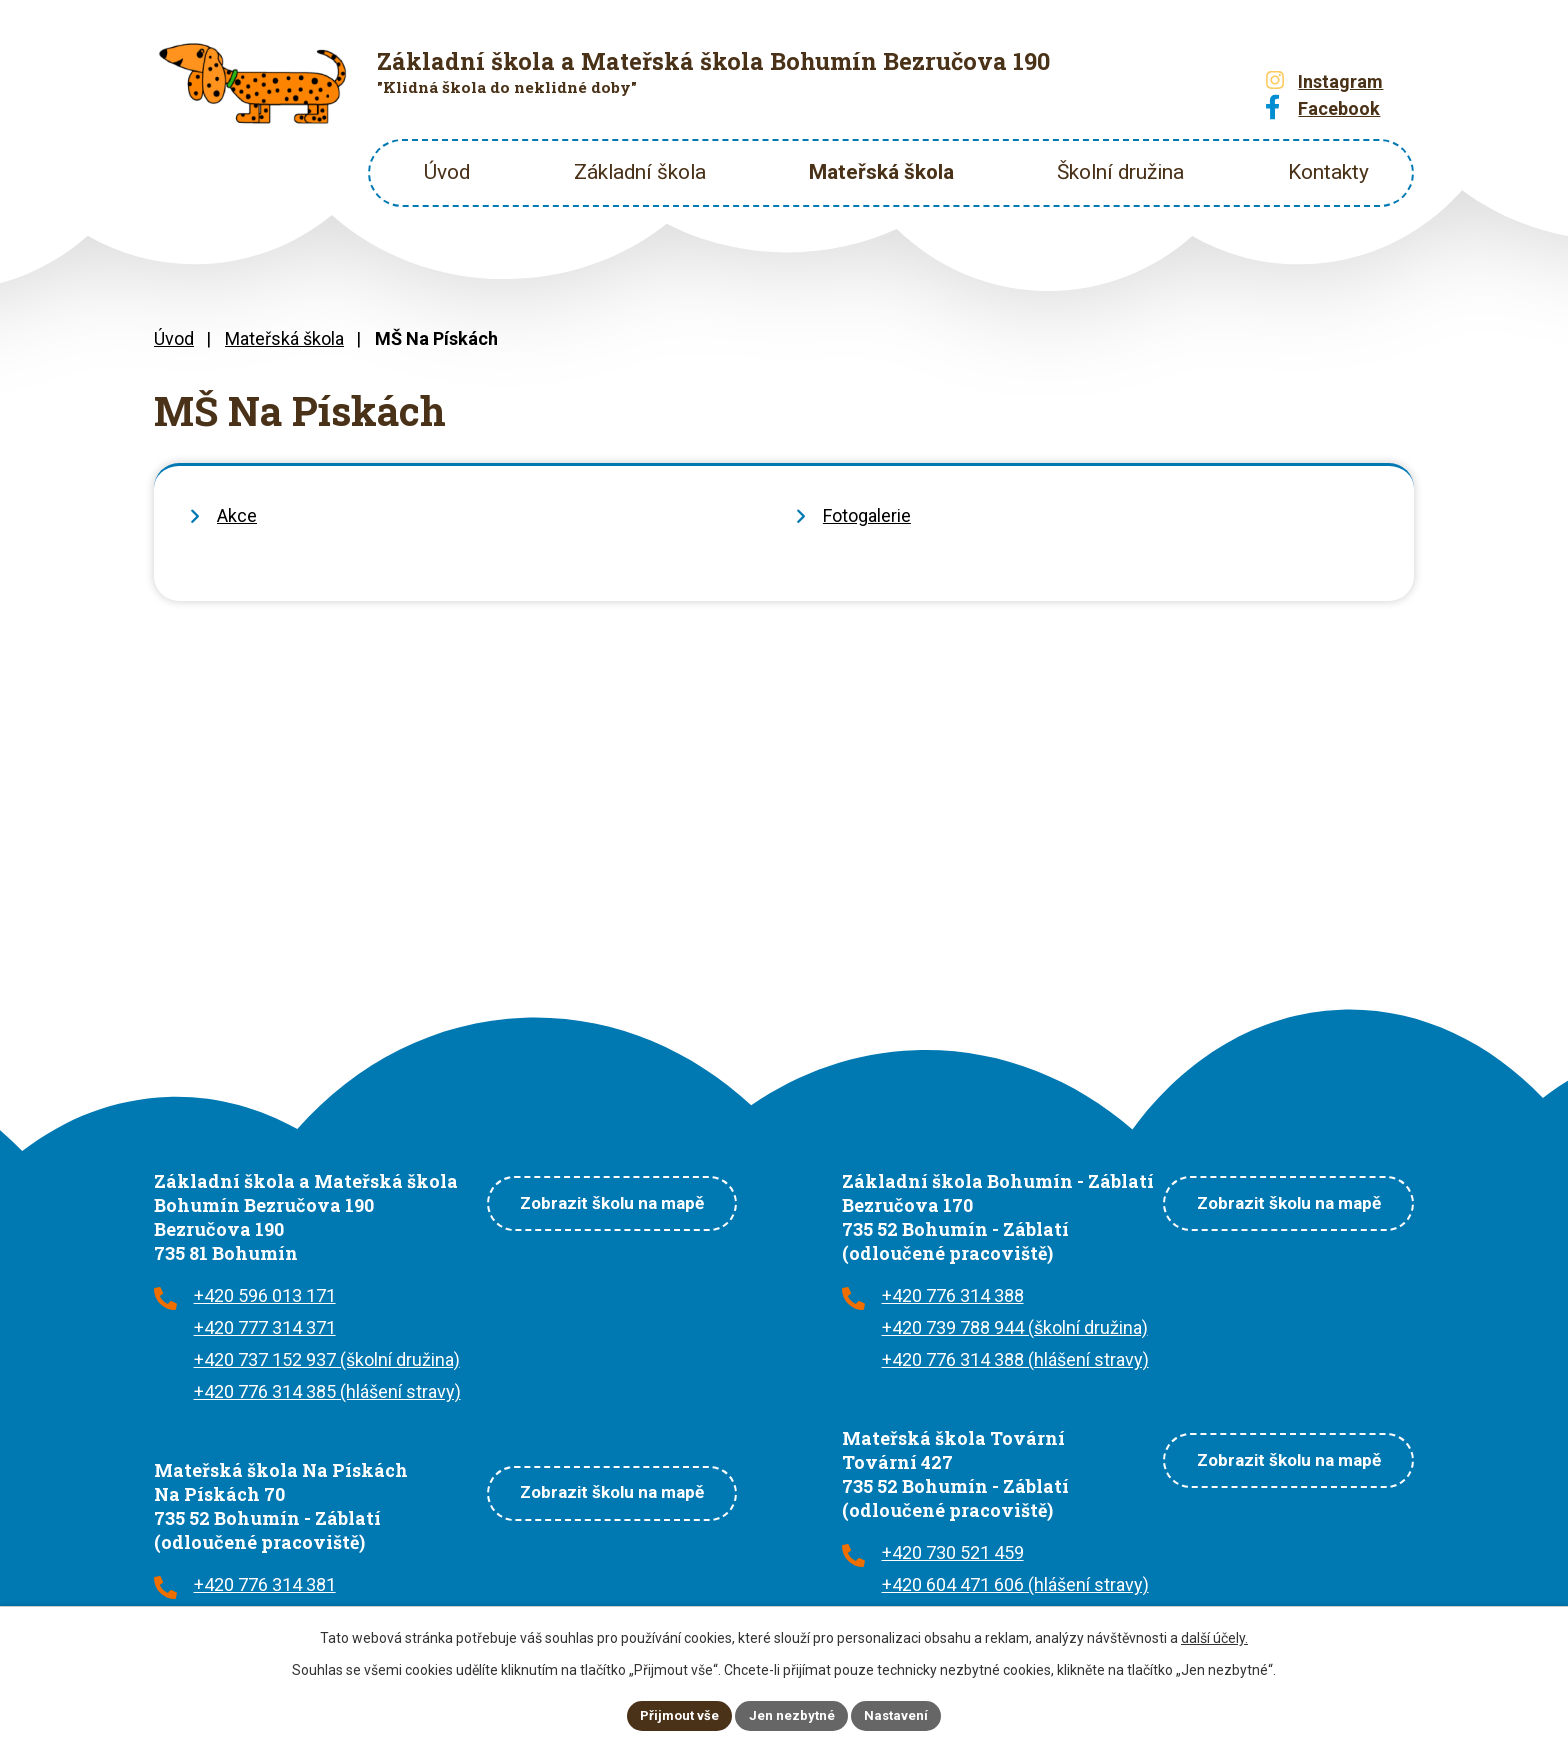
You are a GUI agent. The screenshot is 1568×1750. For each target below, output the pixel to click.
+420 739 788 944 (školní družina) (1015, 1327)
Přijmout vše (676, 1714)
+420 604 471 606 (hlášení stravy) (1015, 1584)
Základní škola (640, 172)
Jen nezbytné (792, 1714)
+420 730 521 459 (953, 1552)
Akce (237, 515)
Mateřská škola (881, 172)
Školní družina (1120, 172)
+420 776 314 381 (265, 1584)
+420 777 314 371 (265, 1327)
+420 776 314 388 (953, 1295)
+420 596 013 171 (265, 1295)
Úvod (447, 172)
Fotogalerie (867, 515)
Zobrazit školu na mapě (598, 1200)
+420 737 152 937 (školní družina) (327, 1359)
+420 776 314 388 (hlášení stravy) (1015, 1359)
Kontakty (1328, 172)
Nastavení (900, 1714)
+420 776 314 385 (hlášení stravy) (327, 1391)
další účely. (1214, 1636)
